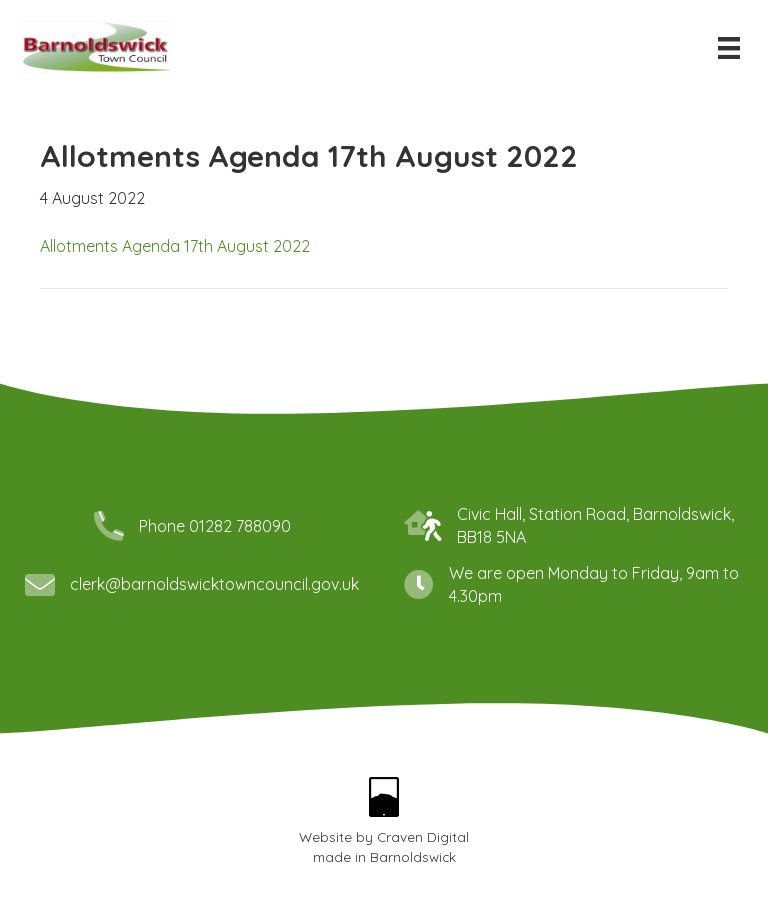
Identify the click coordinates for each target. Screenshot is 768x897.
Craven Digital (423, 836)
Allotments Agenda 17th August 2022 (175, 246)
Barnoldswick (413, 856)
